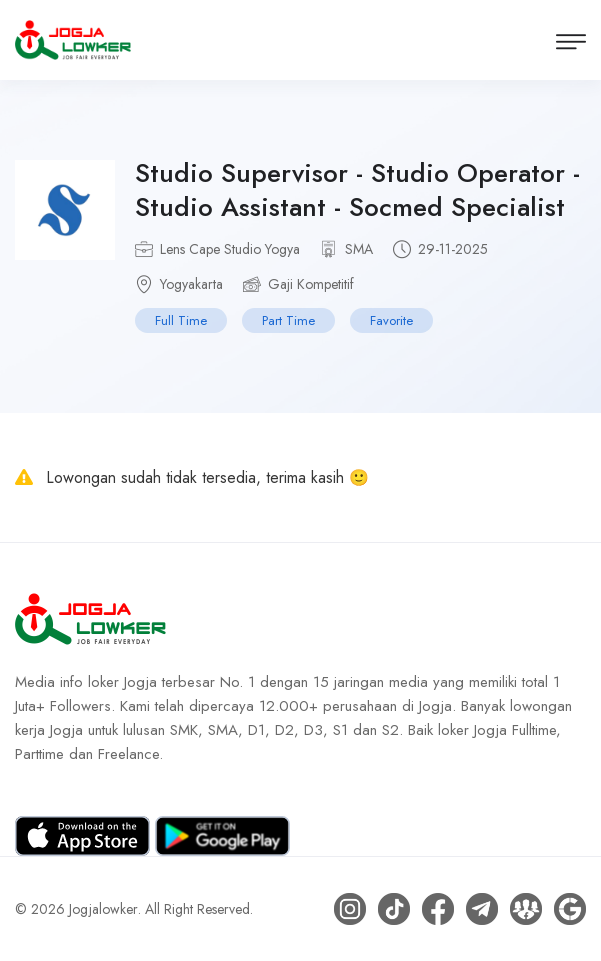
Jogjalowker (103, 909)
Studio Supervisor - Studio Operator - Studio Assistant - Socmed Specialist (357, 190)
